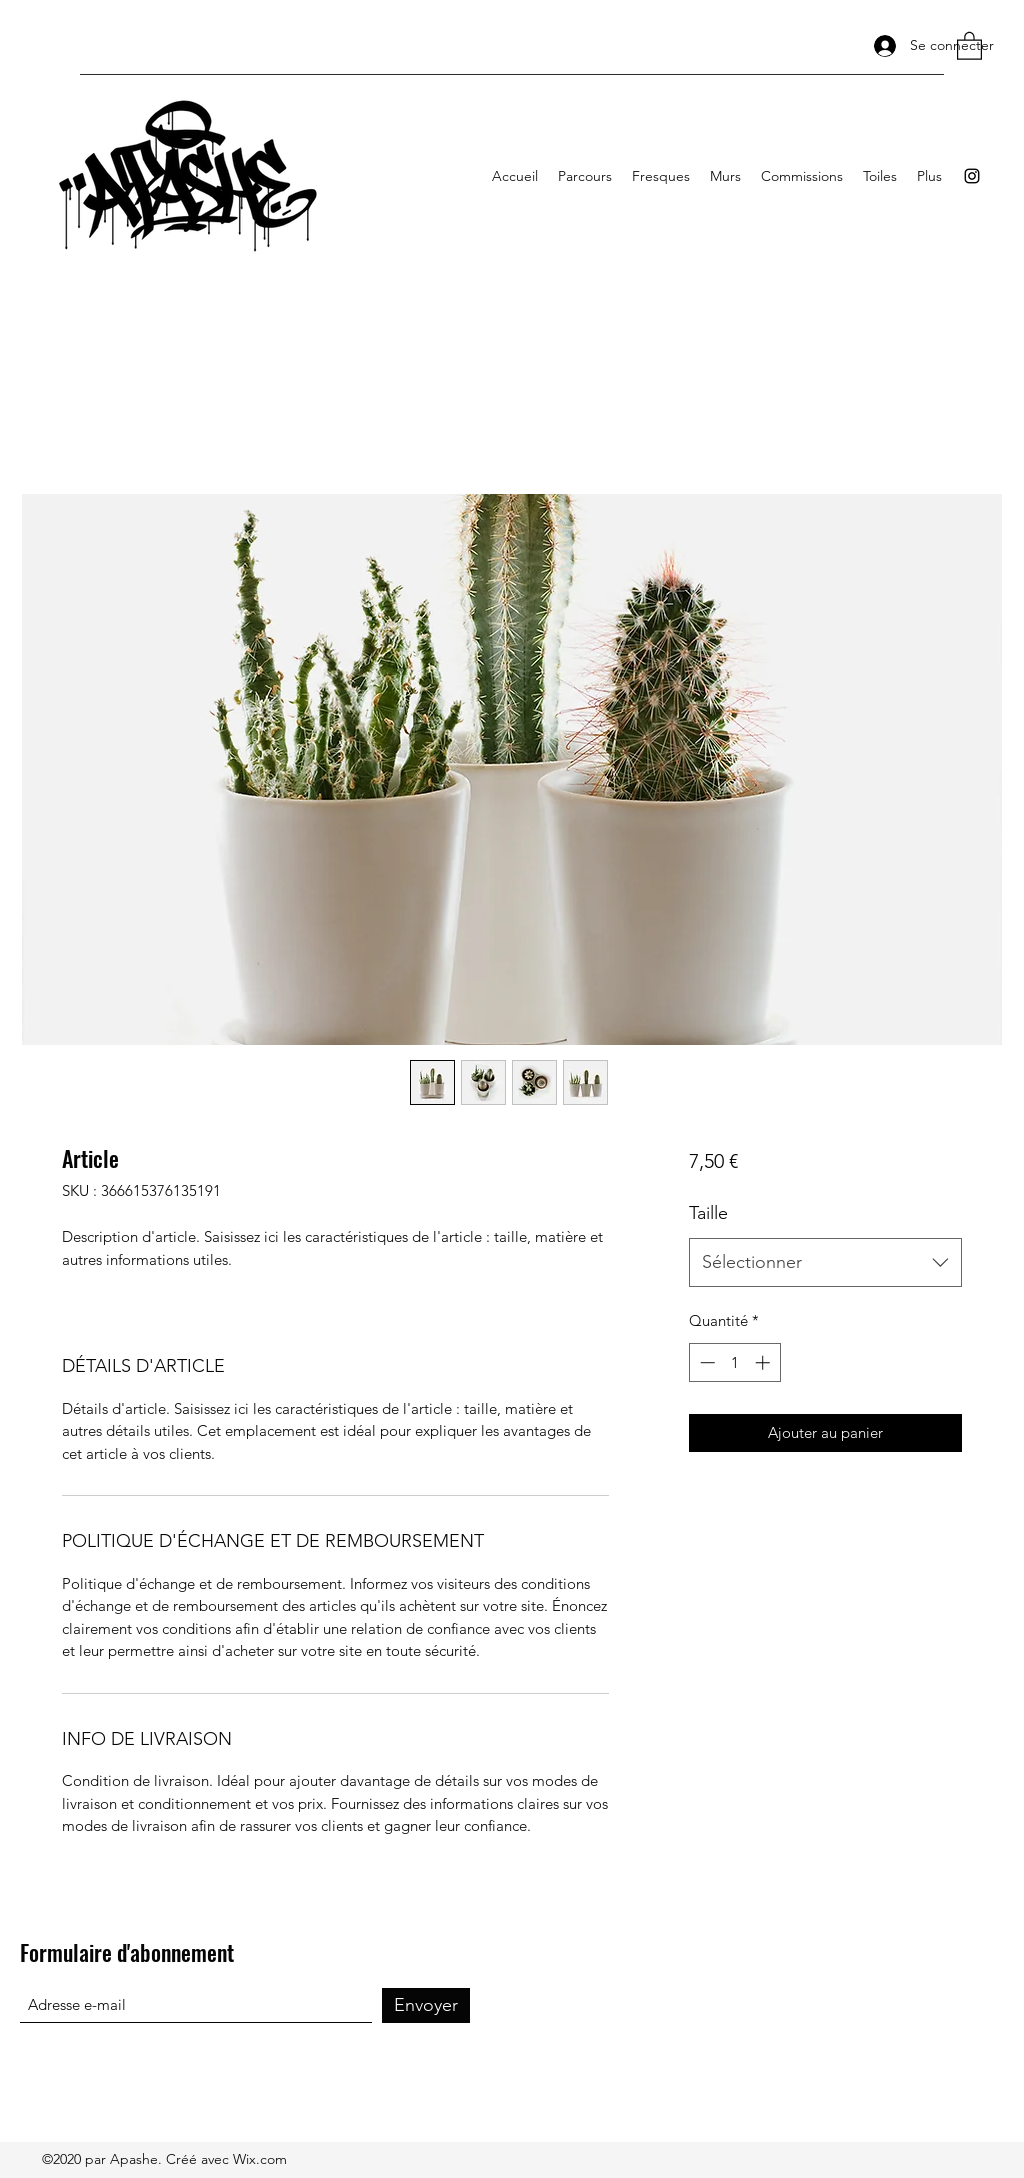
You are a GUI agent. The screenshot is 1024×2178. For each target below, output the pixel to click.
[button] (969, 45)
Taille (708, 1213)
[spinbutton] (734, 1362)
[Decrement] (705, 1362)
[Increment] (764, 1362)
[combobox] (825, 1263)
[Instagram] (972, 176)
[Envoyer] (426, 2005)
